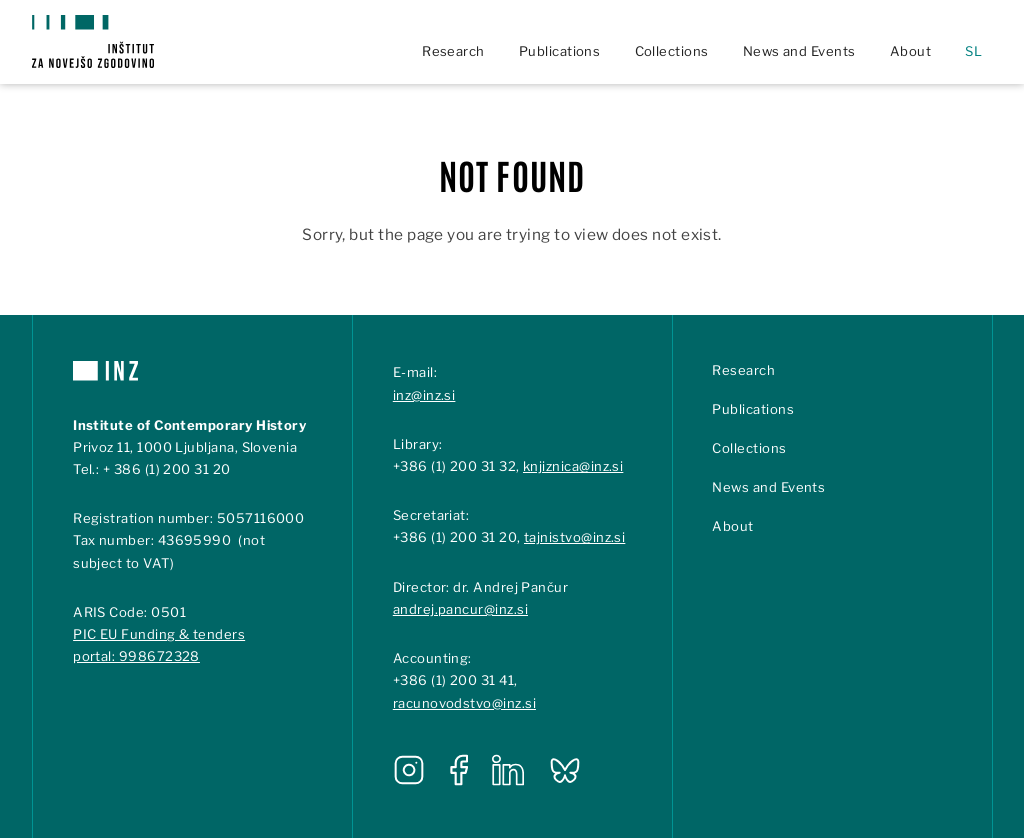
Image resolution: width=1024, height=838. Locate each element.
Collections (672, 51)
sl (973, 51)
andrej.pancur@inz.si (460, 609)
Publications (560, 51)
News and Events (799, 51)
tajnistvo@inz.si (574, 537)
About (910, 51)
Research (453, 51)
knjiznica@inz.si (573, 466)
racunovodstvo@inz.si (464, 703)
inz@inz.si (424, 395)
